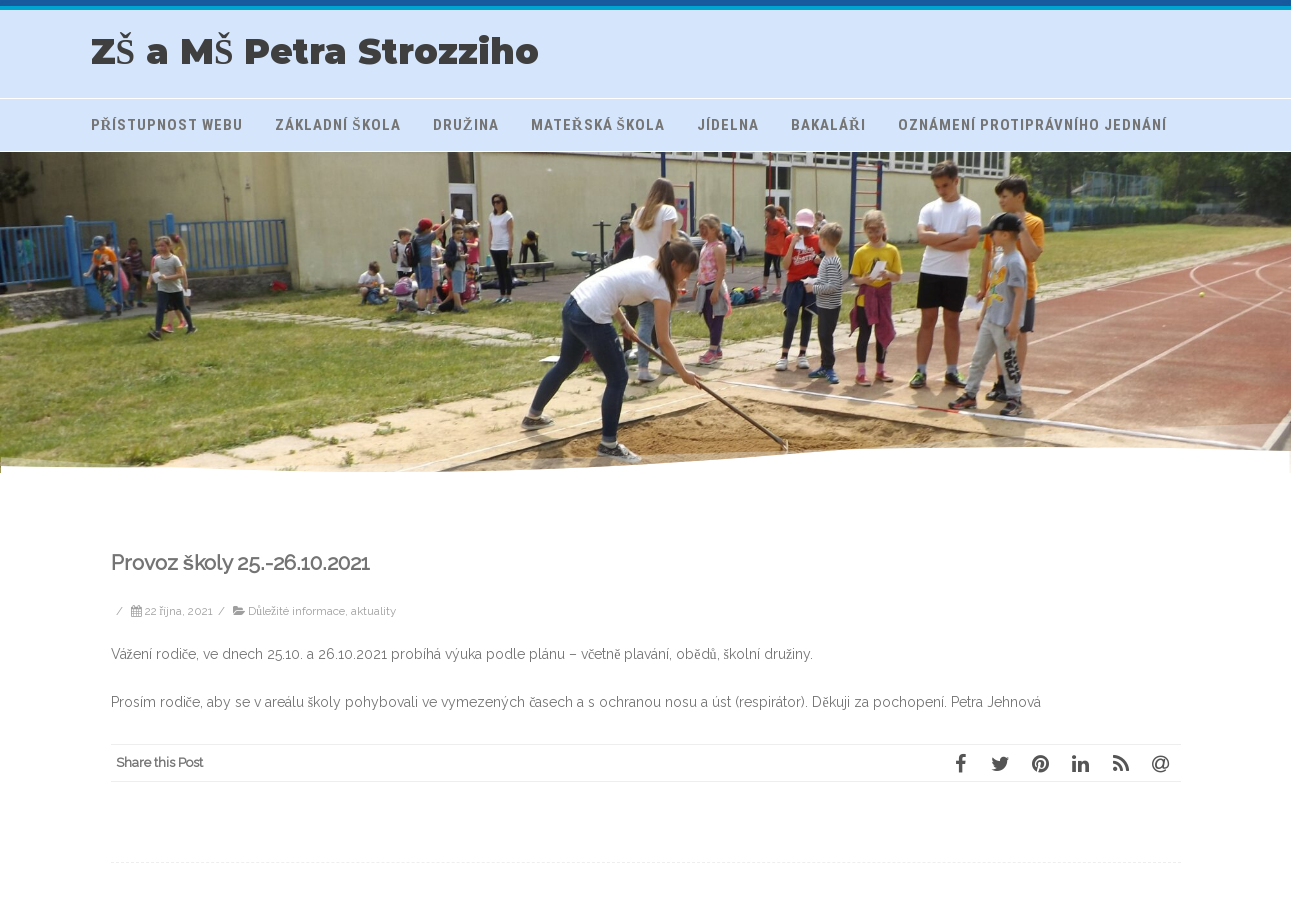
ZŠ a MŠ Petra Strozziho (315, 51)
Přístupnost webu (167, 125)
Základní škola (337, 125)
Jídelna (728, 125)
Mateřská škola (598, 125)
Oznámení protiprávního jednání (1032, 125)
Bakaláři (828, 125)
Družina (466, 125)
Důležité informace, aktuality (322, 611)
